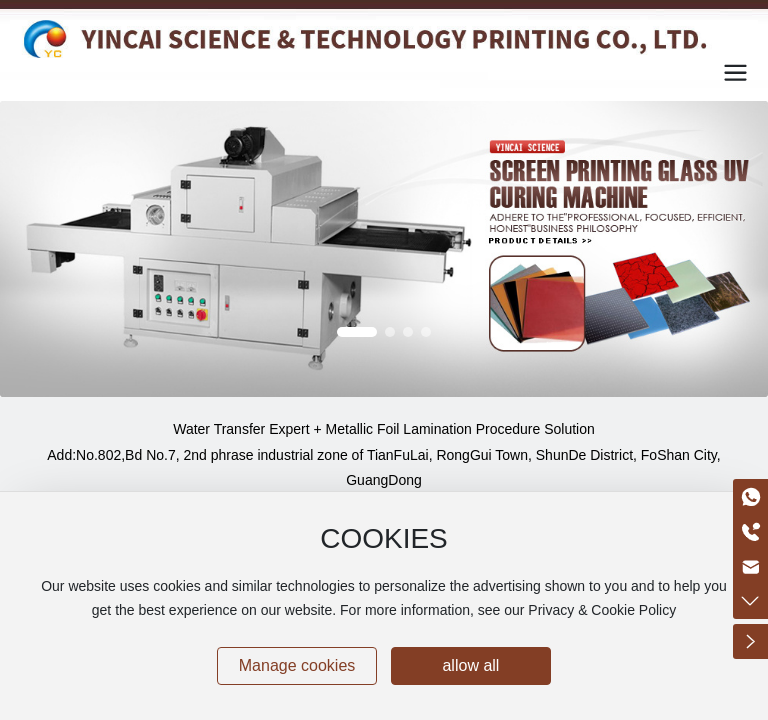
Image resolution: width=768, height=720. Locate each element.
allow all (470, 665)
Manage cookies (297, 665)
